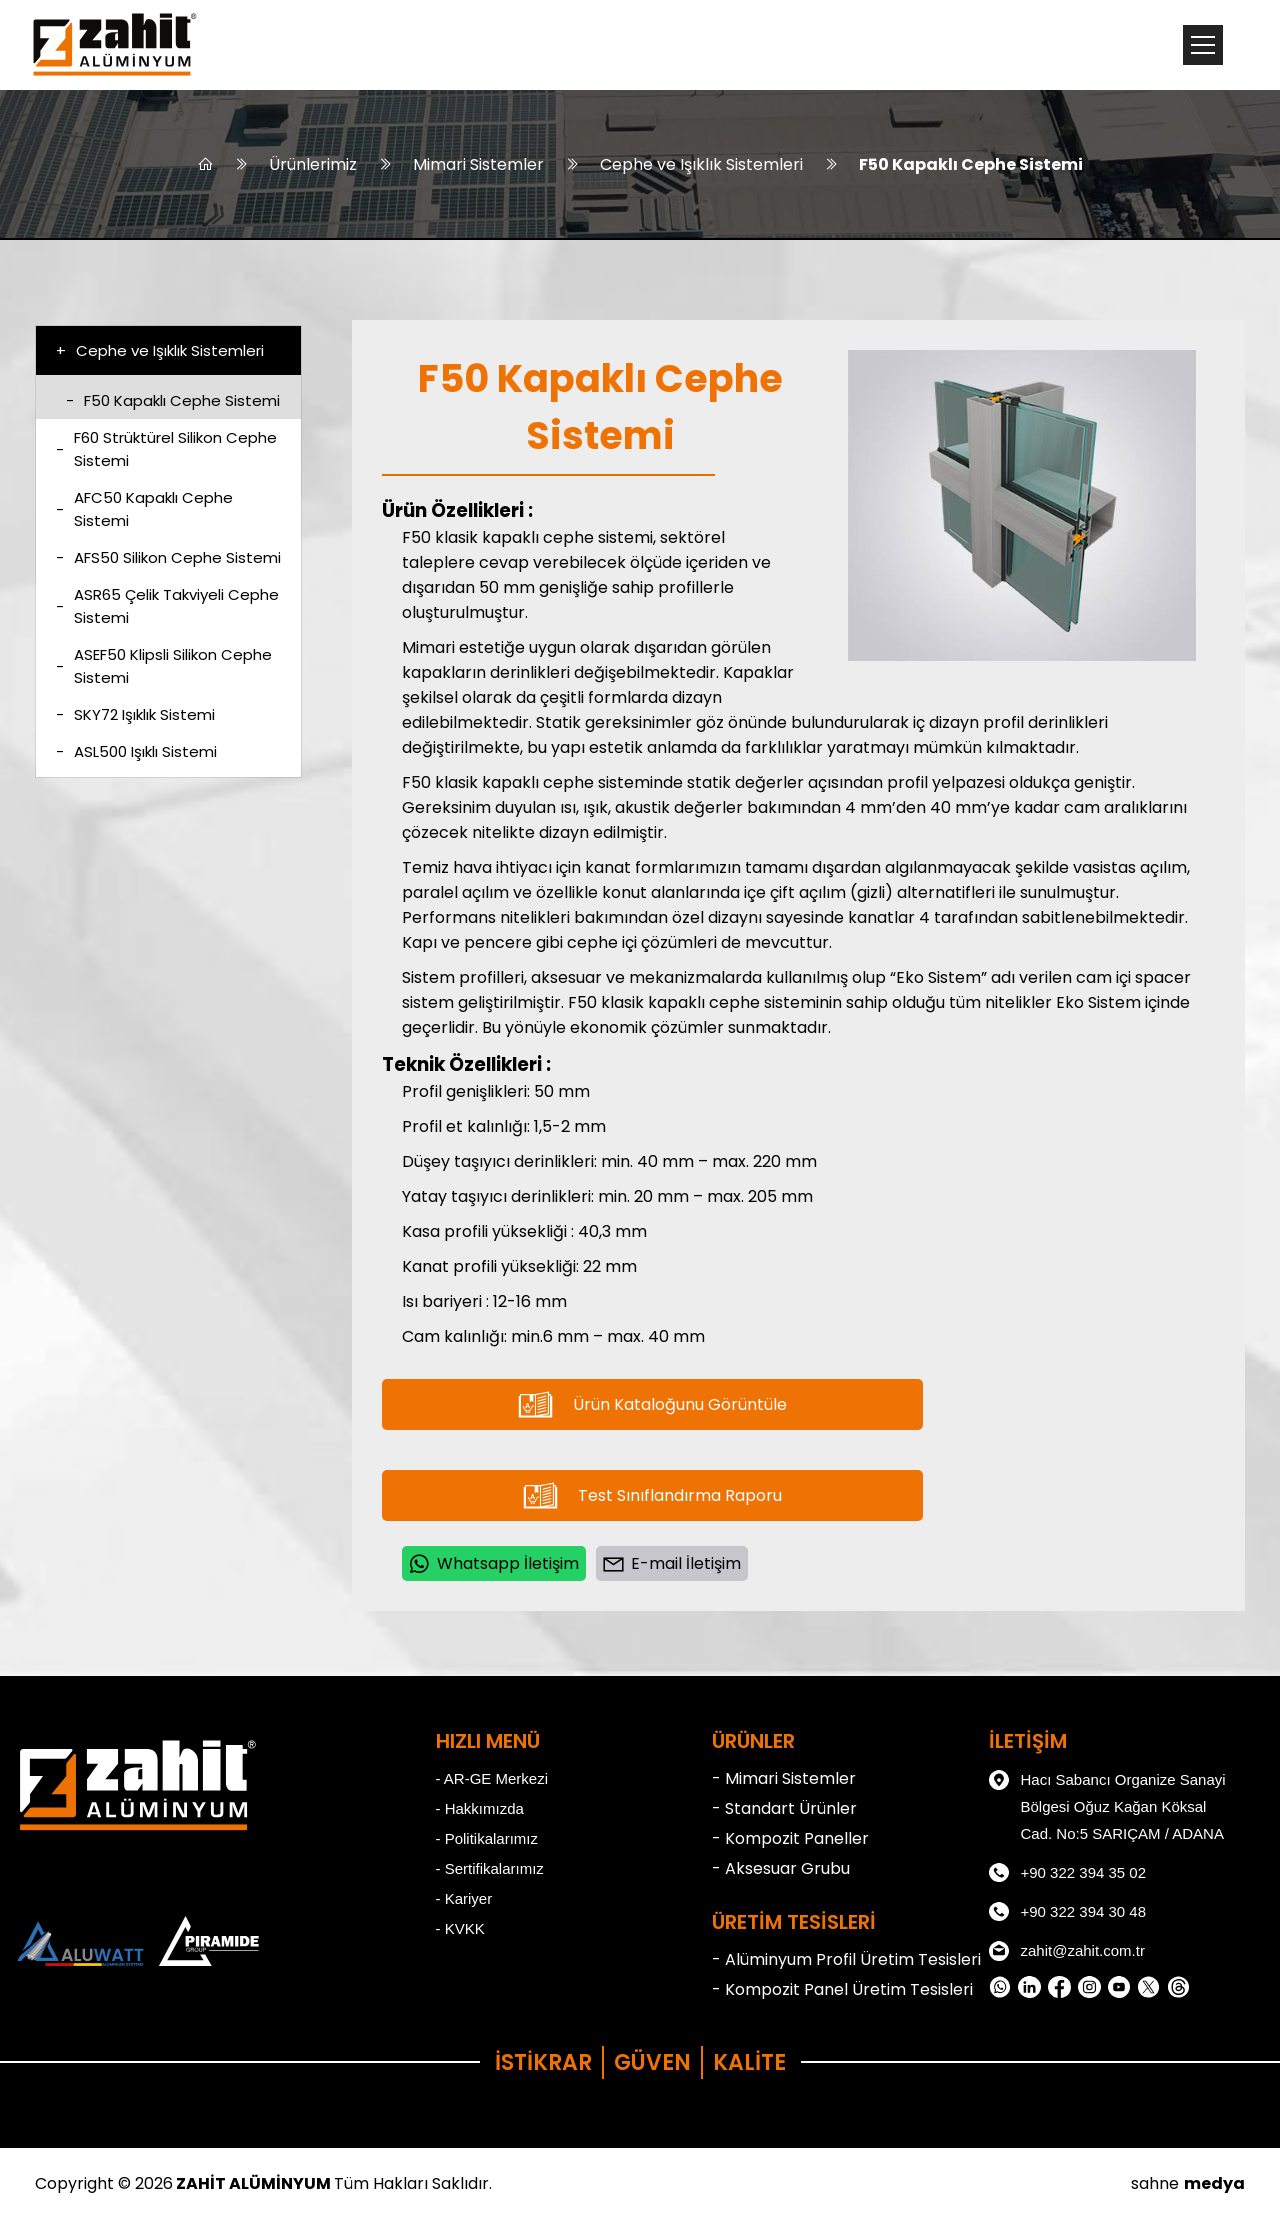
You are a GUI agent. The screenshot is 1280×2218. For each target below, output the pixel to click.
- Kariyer (464, 1898)
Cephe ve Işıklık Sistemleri (701, 164)
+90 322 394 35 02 (1068, 1873)
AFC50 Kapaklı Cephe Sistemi (144, 509)
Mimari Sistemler (478, 164)
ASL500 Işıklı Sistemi (136, 751)
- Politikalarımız (487, 1838)
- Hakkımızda (480, 1808)
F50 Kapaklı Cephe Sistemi (971, 164)
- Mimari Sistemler (784, 1778)
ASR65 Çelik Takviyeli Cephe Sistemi (167, 606)
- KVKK (460, 1928)
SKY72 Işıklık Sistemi (135, 714)
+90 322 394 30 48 (1068, 1912)
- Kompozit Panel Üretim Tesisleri (842, 1989)
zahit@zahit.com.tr (1067, 1951)
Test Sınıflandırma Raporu (652, 1495)
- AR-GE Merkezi (492, 1778)
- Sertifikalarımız (490, 1868)
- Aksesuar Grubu (781, 1868)
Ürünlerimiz (313, 164)
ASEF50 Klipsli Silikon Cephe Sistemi (164, 666)
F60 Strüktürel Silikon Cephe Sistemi (166, 449)
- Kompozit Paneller (790, 1838)
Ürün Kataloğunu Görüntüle (652, 1404)
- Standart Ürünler (784, 1808)
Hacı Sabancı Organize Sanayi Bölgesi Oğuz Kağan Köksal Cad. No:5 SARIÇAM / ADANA (1107, 1804)
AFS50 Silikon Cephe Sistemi (168, 557)
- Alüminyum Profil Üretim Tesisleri (846, 1959)
